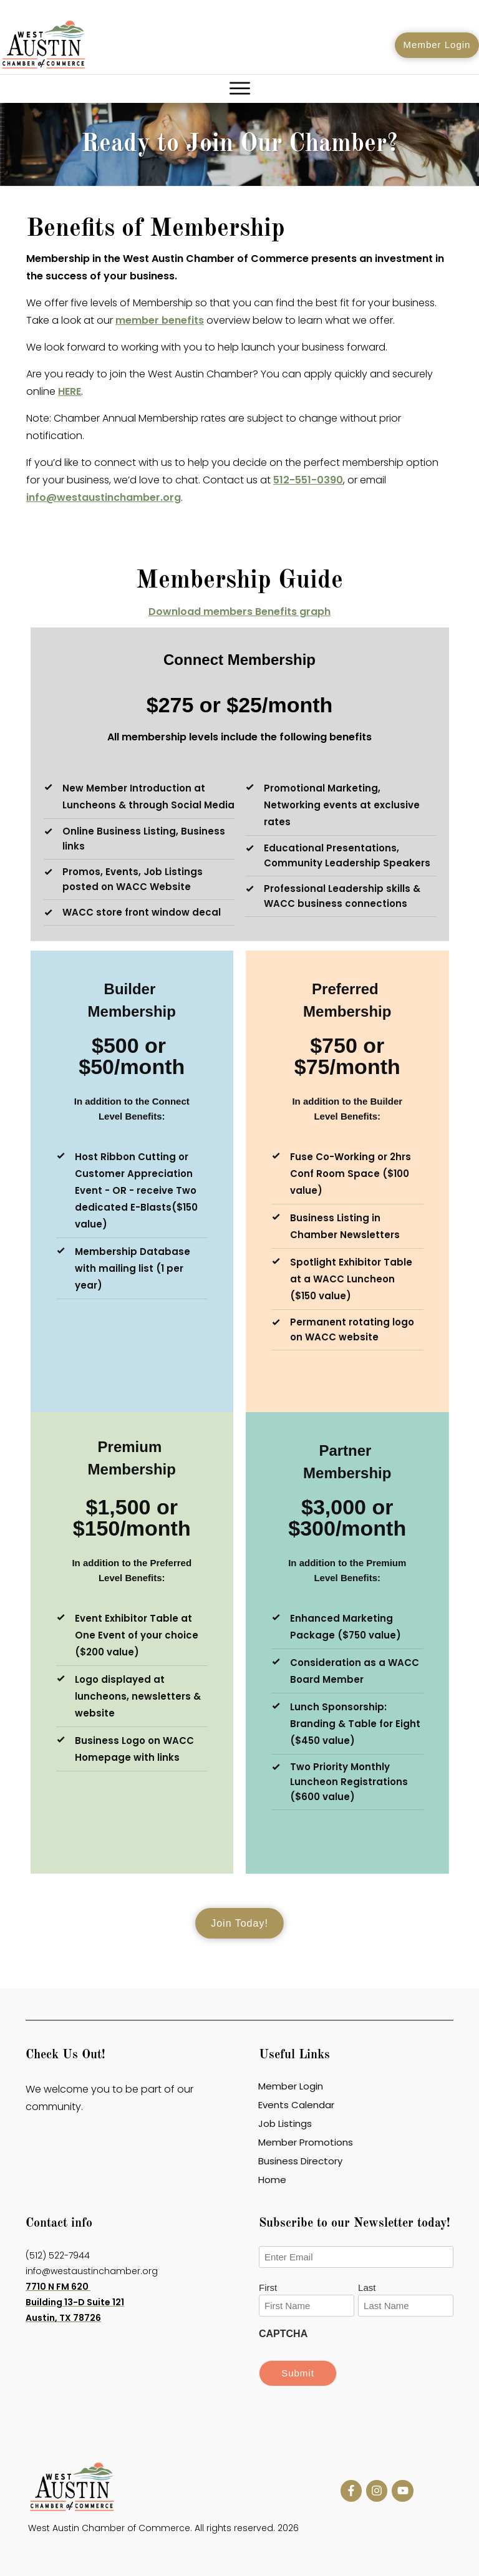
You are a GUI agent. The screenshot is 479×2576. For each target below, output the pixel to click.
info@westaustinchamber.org (103, 497)
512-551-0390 (308, 480)
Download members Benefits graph (239, 611)
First (268, 2287)
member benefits (159, 320)
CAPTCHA (283, 2333)
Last (366, 2287)
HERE (69, 391)
